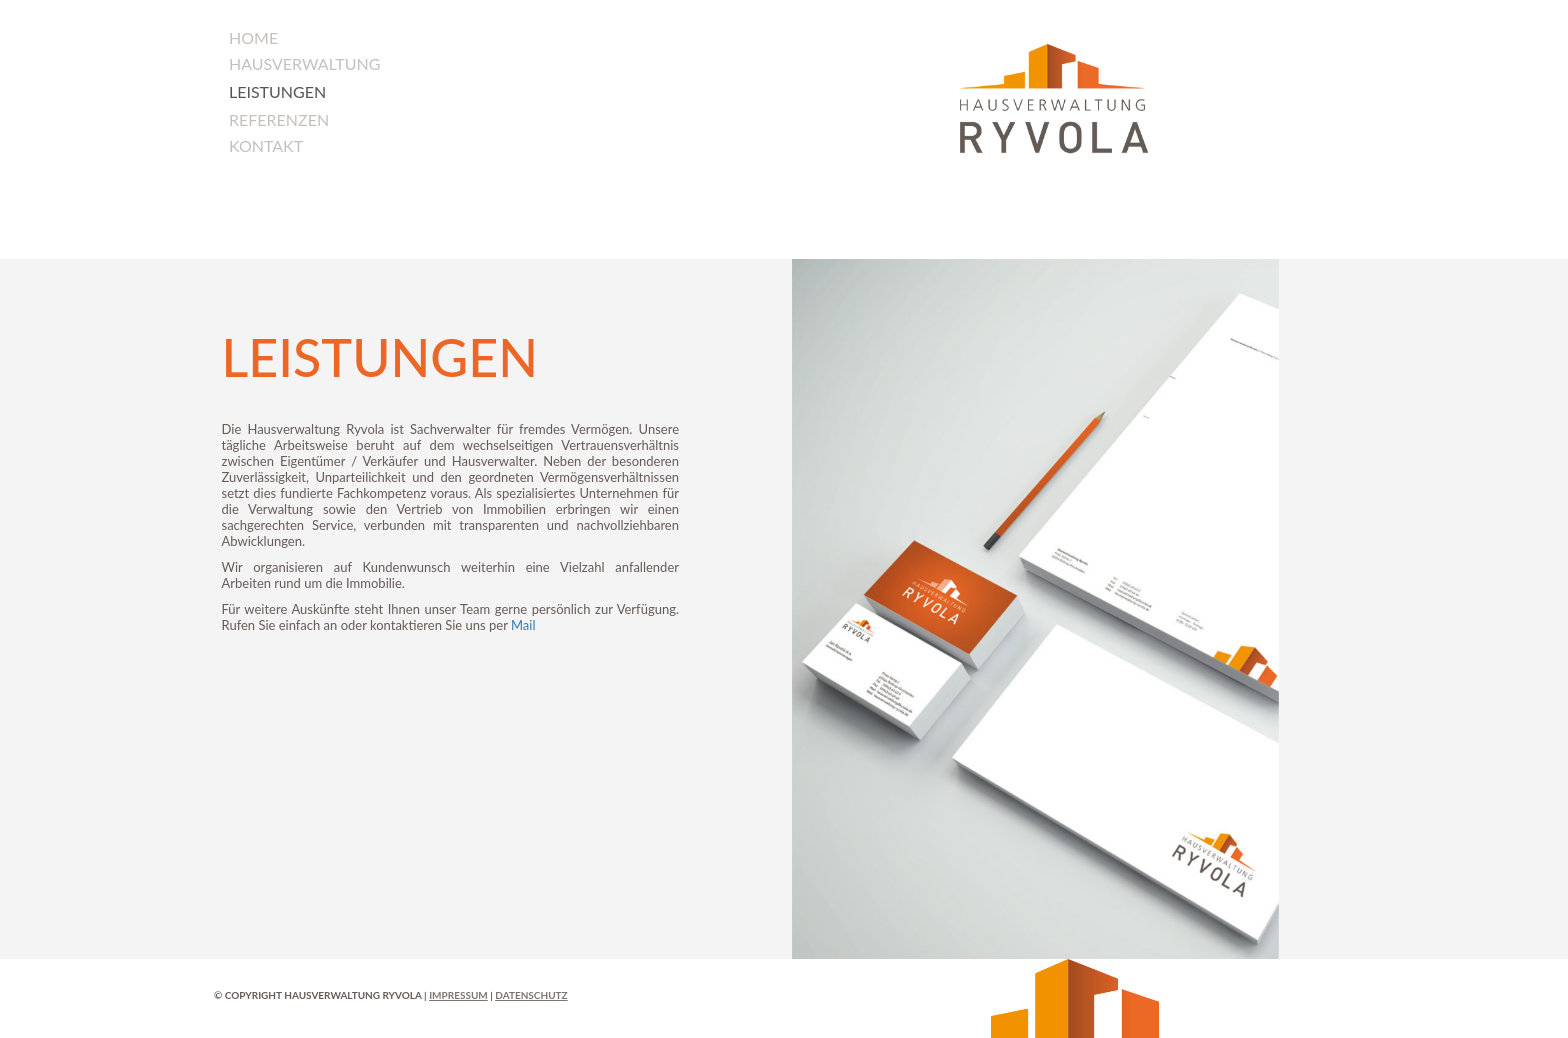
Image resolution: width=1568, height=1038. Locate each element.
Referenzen (279, 119)
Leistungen (277, 91)
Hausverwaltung (305, 63)
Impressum (458, 995)
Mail (523, 625)
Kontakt (266, 145)
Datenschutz (531, 995)
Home (253, 37)
